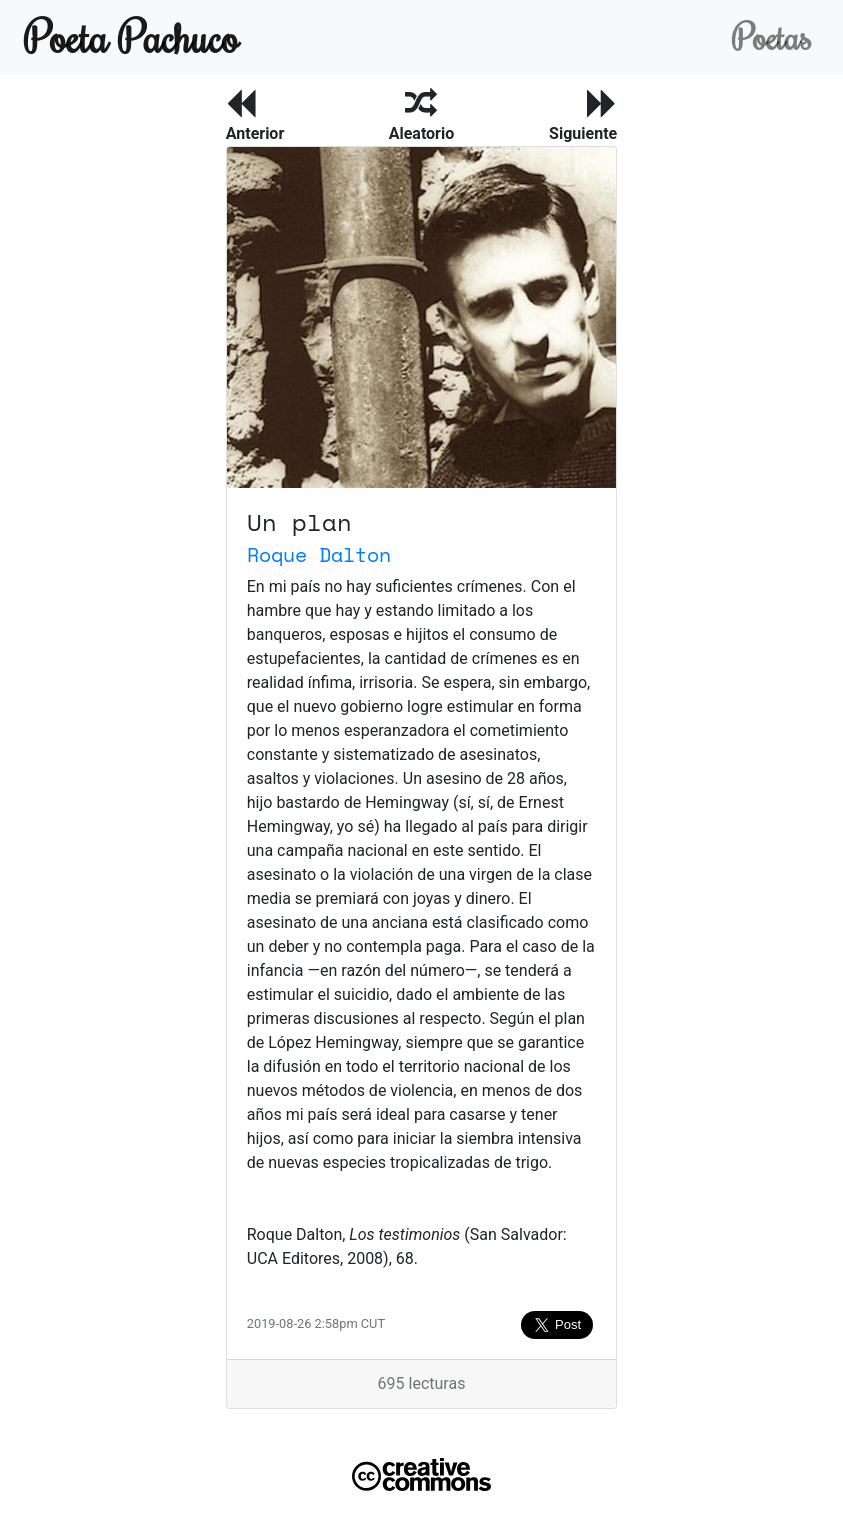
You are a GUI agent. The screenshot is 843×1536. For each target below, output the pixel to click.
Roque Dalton (319, 554)
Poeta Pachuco (131, 36)
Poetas (771, 36)
